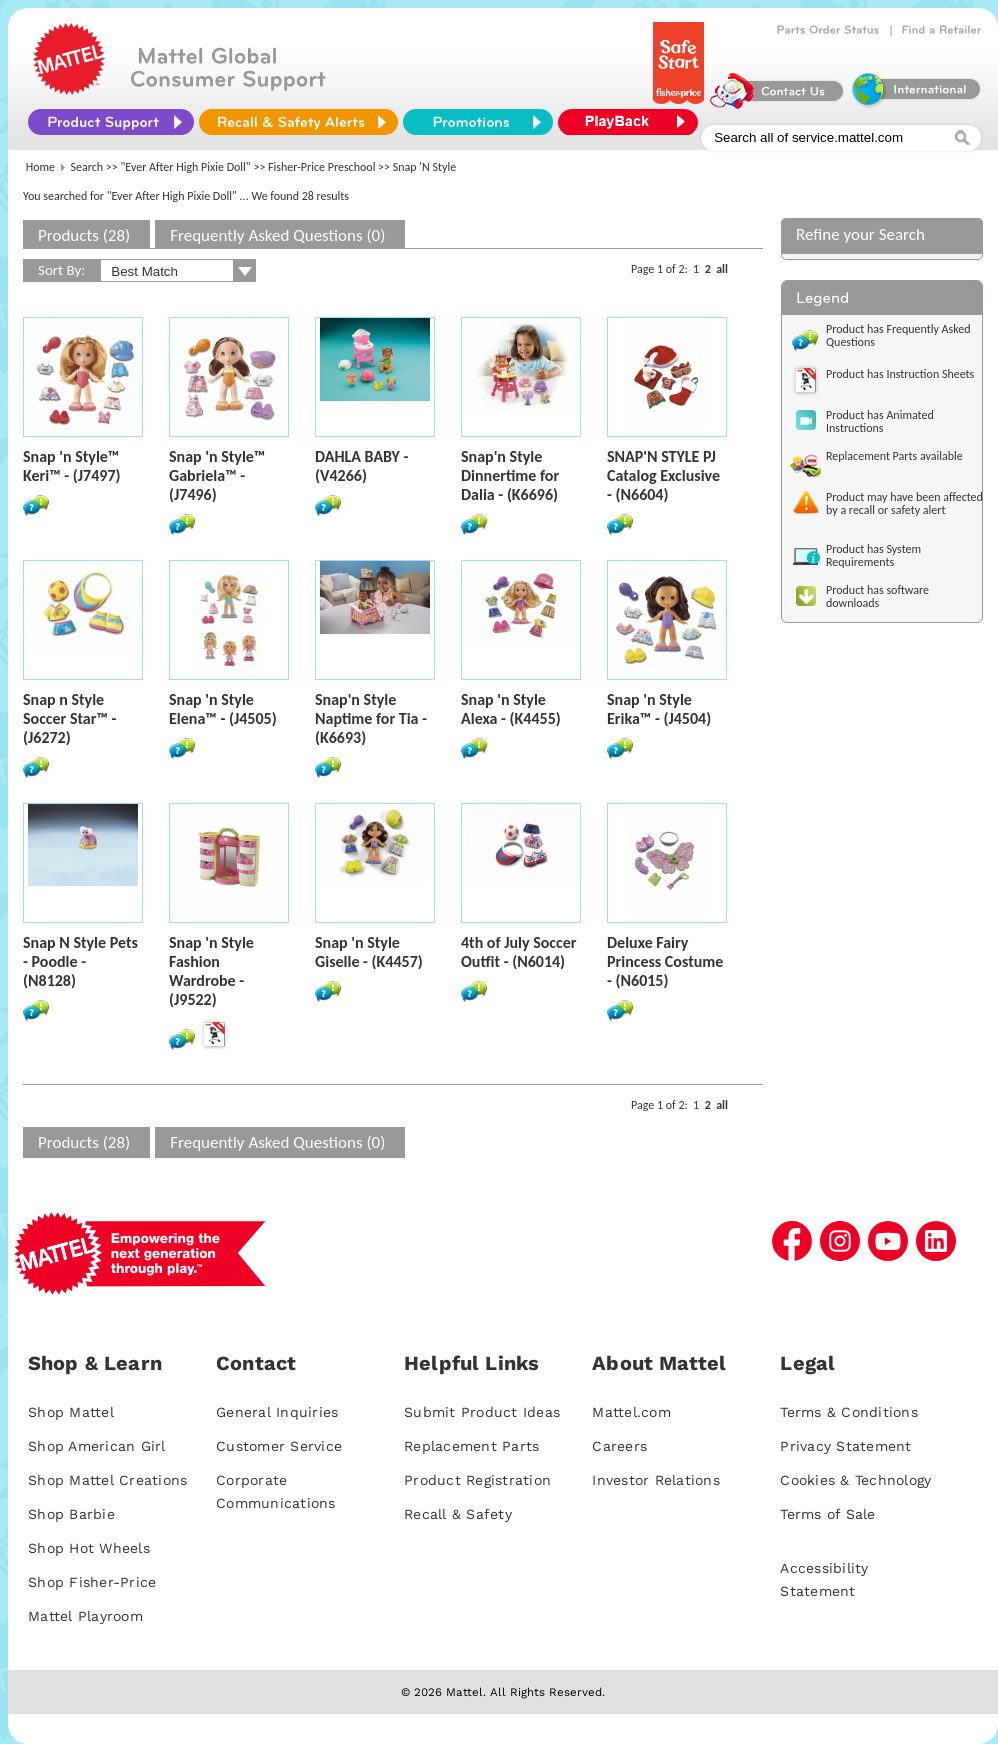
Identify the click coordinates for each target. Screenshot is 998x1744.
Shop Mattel (71, 1412)
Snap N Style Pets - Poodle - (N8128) (80, 961)
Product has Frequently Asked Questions (898, 335)
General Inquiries (277, 1412)
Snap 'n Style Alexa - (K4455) (511, 709)
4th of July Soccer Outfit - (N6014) (518, 952)
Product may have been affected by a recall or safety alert (904, 503)
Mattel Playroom (85, 1616)
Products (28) (84, 235)
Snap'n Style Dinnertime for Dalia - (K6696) (510, 475)
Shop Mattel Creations (107, 1480)
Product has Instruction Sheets (900, 374)
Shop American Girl (97, 1446)
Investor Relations (656, 1480)
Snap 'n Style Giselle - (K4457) (369, 952)
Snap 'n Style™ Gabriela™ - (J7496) (217, 475)
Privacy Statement (845, 1446)
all (722, 269)
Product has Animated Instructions (880, 421)
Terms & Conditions (849, 1412)
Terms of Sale (827, 1514)
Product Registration (477, 1480)
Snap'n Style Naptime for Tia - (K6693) (371, 718)
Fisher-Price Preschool (321, 167)
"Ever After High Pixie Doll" (186, 167)
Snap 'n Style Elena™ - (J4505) (223, 709)
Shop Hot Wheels (89, 1548)
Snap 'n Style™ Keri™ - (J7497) (72, 466)
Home (40, 167)
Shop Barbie (71, 1514)
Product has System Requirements (873, 555)
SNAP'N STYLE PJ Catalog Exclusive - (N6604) (663, 475)
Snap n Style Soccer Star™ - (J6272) (70, 718)
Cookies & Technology (855, 1480)
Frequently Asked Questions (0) (277, 235)
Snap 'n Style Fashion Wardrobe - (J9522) (211, 971)
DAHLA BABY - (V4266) (361, 466)
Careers (619, 1446)
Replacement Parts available (894, 456)
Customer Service (279, 1446)
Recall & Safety (458, 1514)
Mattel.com (631, 1412)
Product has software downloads (877, 596)
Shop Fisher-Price (92, 1582)
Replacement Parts (471, 1446)
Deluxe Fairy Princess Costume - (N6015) (665, 961)
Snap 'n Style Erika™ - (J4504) (659, 709)
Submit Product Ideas (482, 1412)
